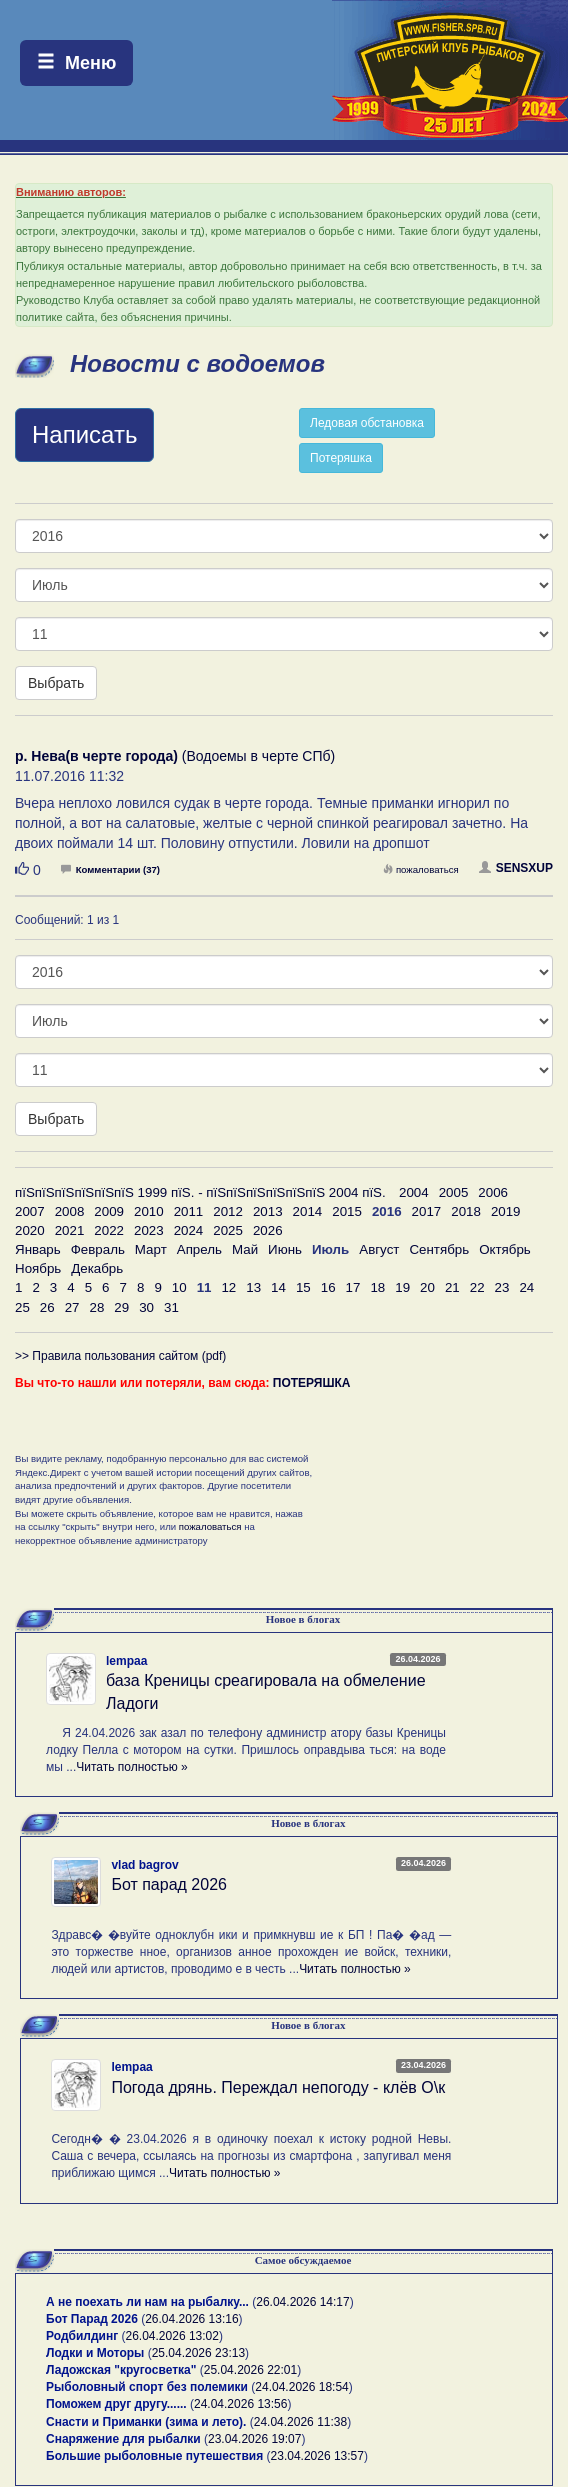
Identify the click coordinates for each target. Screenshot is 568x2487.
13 (253, 1287)
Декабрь (97, 1268)
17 (353, 1287)
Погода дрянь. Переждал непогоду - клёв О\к (278, 2087)
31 (171, 1307)
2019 (506, 1211)
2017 (427, 1211)
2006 (493, 1192)
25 (22, 1307)
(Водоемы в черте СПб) (175, 756)
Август (379, 1249)
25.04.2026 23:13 (198, 2353)
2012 (228, 1211)
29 (121, 1307)
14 (278, 1287)
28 (96, 1307)
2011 (189, 1211)
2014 (308, 1211)
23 (502, 1287)
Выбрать (56, 683)
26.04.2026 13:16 (191, 2319)
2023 (149, 1230)
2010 (149, 1211)
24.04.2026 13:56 (240, 2404)
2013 (268, 1211)
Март (151, 1249)
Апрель (199, 1249)
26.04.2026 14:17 (302, 2302)
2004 (414, 1192)
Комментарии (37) (110, 869)
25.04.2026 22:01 (250, 2370)
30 (146, 1307)
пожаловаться (421, 869)
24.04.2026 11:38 (300, 2422)
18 (377, 1287)
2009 (109, 1211)
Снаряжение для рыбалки (123, 2439)
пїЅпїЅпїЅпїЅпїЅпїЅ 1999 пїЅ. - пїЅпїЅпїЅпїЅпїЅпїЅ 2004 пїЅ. (200, 1192)
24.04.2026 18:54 (301, 2387)
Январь (38, 1249)
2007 (30, 1211)
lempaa (126, 1661)
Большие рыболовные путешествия (154, 2456)
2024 (189, 1230)
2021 (70, 1230)
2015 (347, 1211)
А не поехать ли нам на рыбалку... (147, 2302)
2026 (268, 1230)
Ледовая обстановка (367, 423)
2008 (70, 1211)
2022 (109, 1230)
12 (228, 1287)
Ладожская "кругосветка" (123, 2370)
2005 (454, 1192)
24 (526, 1287)
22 (477, 1287)
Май (245, 1249)
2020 (30, 1230)
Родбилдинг (82, 2336)
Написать (84, 434)
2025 (228, 1230)
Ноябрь (38, 1268)
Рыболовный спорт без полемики (147, 2387)
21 (452, 1287)
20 (427, 1287)
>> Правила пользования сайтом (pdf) (120, 1356)
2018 (466, 1211)
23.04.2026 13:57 (317, 2456)
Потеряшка (341, 458)
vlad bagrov (144, 1865)
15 (303, 1287)
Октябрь (505, 1249)
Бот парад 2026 (169, 1884)
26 (47, 1307)
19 (402, 1287)
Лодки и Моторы (95, 2353)
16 (328, 1287)
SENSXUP (516, 868)
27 (72, 1307)
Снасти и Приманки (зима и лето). (146, 2422)
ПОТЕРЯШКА (312, 1383)
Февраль (98, 1249)
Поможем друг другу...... (116, 2404)
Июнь (285, 1249)
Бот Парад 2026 (92, 2319)
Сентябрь (439, 1249)
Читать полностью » (132, 1767)
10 (179, 1287)
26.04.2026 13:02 (172, 2336)
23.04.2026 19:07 (254, 2439)
